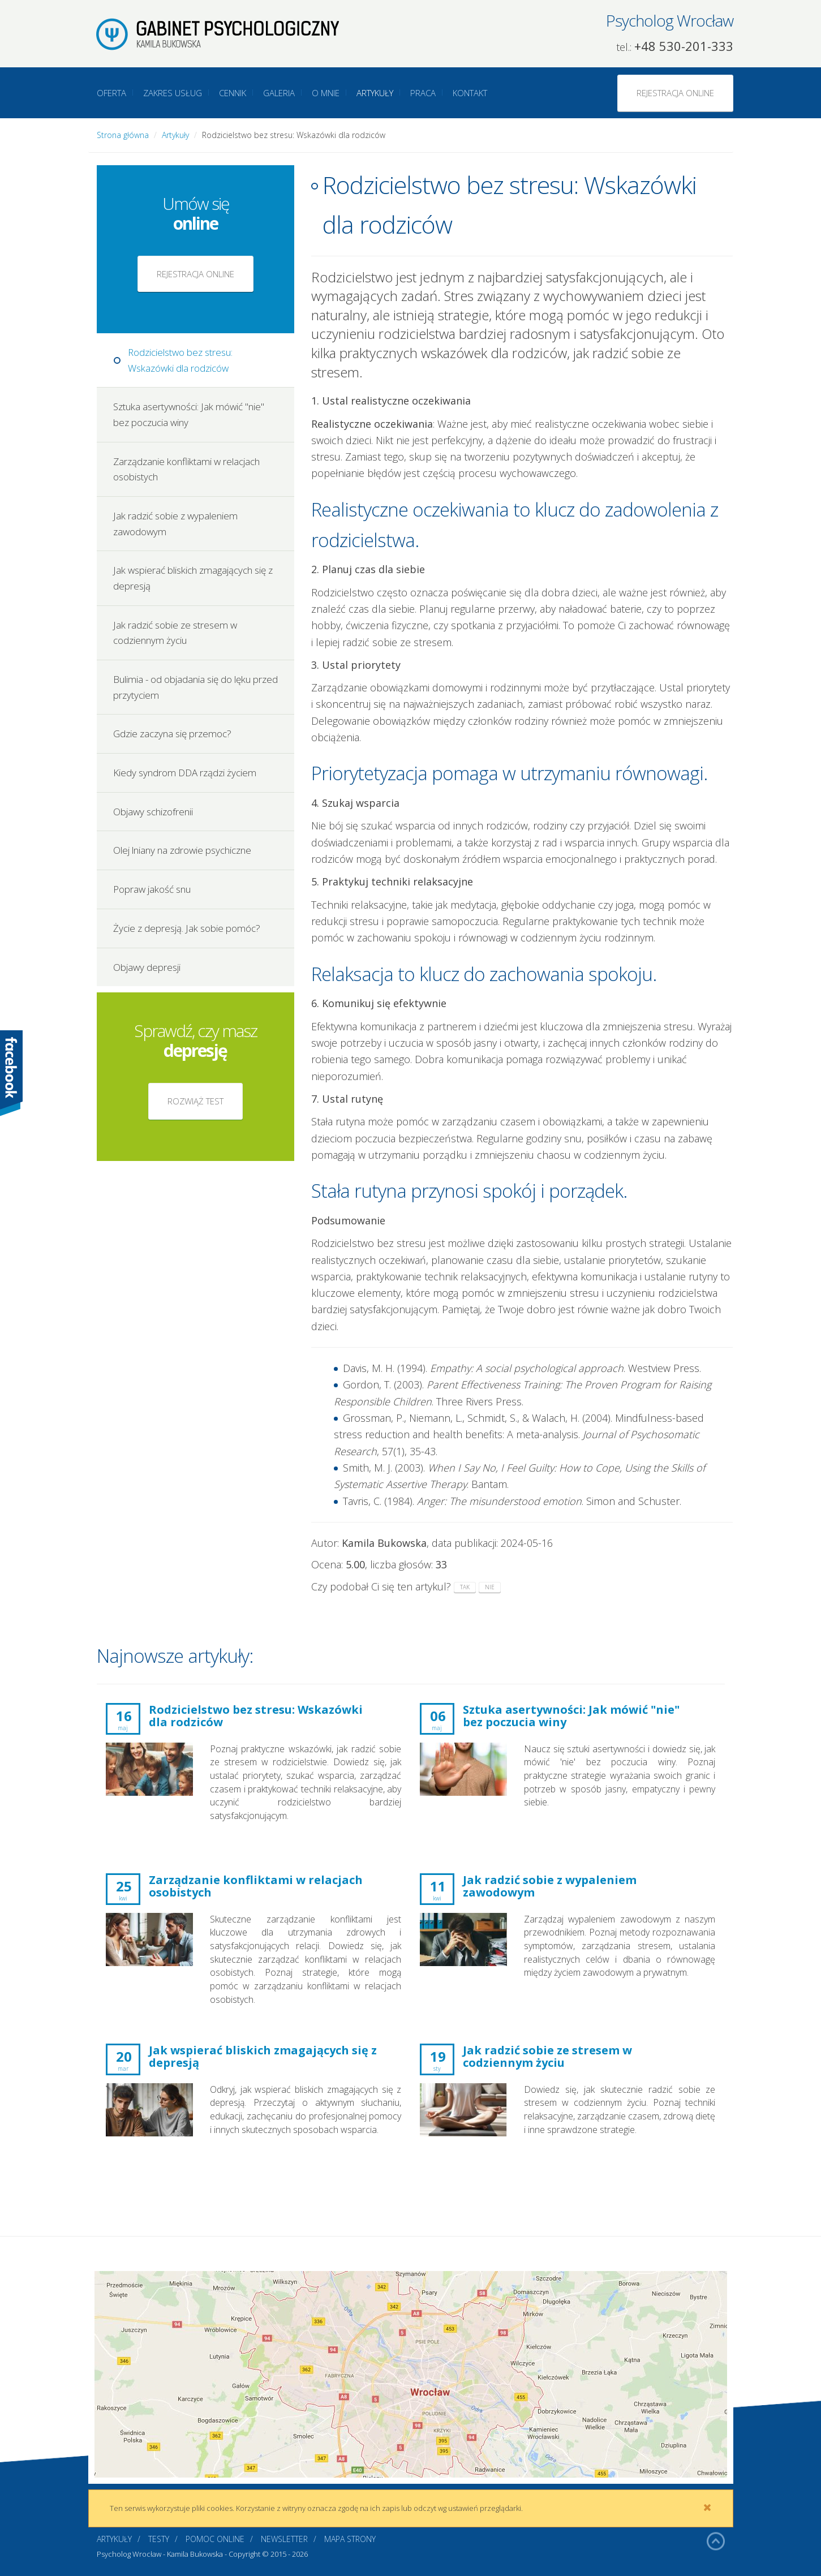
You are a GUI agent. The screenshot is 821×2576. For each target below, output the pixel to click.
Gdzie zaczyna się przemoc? (172, 733)
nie (490, 1587)
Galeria (279, 92)
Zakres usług (172, 92)
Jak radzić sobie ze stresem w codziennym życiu (175, 632)
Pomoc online (215, 2539)
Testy (158, 2539)
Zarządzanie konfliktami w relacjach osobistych (186, 469)
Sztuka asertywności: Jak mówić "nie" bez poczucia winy (188, 414)
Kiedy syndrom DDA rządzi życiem (184, 772)
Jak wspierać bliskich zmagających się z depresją (193, 578)
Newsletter (284, 2539)
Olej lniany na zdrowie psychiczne (182, 850)
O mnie (325, 92)
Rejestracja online (675, 92)
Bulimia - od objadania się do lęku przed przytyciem (195, 687)
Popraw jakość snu (152, 889)
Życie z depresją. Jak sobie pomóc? (186, 928)
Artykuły (374, 92)
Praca (423, 92)
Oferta (111, 92)
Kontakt (470, 92)
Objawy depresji (146, 967)
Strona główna (123, 135)
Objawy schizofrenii (153, 811)
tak (465, 1587)
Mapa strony (350, 2539)
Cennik (232, 92)
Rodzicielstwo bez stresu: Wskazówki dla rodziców (180, 360)
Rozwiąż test (195, 1101)
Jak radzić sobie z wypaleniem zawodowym (175, 523)
